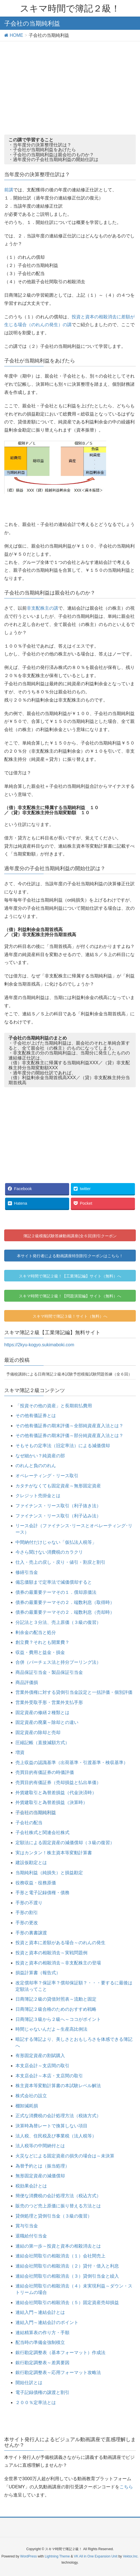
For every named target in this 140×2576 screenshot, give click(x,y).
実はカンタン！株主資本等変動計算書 (53, 1852)
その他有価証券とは (35, 1415)
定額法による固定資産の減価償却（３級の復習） (64, 1842)
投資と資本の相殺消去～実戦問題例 (51, 1952)
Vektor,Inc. (131, 2556)
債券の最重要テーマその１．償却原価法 (55, 1592)
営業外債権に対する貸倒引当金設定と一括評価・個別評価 (73, 1692)
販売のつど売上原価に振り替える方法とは (58, 2205)
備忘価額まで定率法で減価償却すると (53, 1582)
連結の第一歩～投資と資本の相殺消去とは (58, 2246)
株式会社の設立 (31, 2095)
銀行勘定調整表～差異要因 (42, 2362)
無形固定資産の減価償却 (40, 2175)
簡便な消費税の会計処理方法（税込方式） (58, 2195)
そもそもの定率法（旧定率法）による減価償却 (62, 1445)
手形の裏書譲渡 (31, 1932)
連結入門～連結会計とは (40, 2312)
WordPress (28, 2556)
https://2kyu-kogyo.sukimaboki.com (39, 1344)
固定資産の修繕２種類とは (42, 1712)
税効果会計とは (31, 2186)
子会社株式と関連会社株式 (42, 1832)
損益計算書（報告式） (37, 1972)
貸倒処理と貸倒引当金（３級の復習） (53, 2216)
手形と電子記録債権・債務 (42, 1892)
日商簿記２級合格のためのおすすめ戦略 (55, 2009)
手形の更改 (26, 1922)
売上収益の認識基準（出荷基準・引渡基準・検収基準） (71, 1762)
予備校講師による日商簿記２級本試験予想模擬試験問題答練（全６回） (69, 1374)
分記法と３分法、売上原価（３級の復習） (58, 1622)
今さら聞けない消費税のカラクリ (49, 1552)
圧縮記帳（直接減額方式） (42, 1742)
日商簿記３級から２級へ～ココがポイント (58, 2019)
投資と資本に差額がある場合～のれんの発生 (60, 1942)
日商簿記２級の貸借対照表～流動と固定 (55, 1999)
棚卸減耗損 (26, 2105)
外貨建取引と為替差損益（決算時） (51, 1802)
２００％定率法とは (35, 2402)
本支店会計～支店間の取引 (42, 2065)
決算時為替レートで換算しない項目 (51, 2125)
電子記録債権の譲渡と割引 (42, 2392)
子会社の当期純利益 (35, 1812)
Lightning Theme (57, 2556)
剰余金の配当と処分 (35, 1632)
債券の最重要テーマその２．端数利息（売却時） (64, 1612)
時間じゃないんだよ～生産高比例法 (51, 2029)
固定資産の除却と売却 (37, 1732)
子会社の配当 (28, 1822)
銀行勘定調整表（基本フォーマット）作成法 (60, 2352)
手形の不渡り (28, 1902)
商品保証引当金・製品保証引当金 (49, 1672)
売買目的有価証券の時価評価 (44, 1772)
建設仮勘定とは (31, 1862)
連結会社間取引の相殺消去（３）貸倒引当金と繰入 (67, 2276)
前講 (8, 189)
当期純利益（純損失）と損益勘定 (49, 1872)
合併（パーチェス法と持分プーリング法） (58, 1662)
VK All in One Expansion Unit (96, 2556)
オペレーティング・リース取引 (46, 1475)
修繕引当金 (26, 1572)
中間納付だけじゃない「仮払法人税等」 (55, 1542)
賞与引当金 (26, 2225)
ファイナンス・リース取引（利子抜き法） (58, 1505)
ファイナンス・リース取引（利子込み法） (58, 1515)
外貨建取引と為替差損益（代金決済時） (55, 1792)
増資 (19, 1752)
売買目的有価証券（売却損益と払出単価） (58, 1782)
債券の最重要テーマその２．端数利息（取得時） (64, 1602)
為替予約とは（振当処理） (42, 2166)
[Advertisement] (70, 83)
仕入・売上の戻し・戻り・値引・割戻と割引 (60, 1562)
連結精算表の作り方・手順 (42, 2332)
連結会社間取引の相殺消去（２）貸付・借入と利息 (67, 2266)
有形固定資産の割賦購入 (40, 2055)
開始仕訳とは (28, 2382)
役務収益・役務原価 (35, 1882)
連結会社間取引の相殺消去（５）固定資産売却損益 (67, 2302)
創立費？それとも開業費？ (42, 1642)
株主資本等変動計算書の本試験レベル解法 (58, 2085)
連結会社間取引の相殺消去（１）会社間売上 (60, 2255)
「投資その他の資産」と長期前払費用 (53, 1405)
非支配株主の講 (42, 608)
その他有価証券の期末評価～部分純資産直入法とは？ (69, 1435)
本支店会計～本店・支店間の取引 (49, 2075)
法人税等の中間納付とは (40, 2145)
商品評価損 (26, 1682)
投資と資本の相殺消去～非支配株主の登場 (58, 1962)
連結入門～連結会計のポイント (46, 2322)
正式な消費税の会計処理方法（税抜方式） (58, 2115)
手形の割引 (26, 1912)
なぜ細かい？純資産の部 (40, 1455)
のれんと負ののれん (35, 1465)
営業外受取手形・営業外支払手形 (49, 1702)
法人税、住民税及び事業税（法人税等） (55, 2136)
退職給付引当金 (31, 2236)
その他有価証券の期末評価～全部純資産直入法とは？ (69, 1425)
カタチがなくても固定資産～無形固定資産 (58, 1485)
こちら (126, 2486)
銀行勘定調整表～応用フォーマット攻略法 (58, 2372)
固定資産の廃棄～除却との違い (46, 1722)
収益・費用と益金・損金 (40, 1652)
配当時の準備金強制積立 (40, 2342)
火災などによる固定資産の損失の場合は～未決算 (64, 2155)
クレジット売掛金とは (37, 1495)
